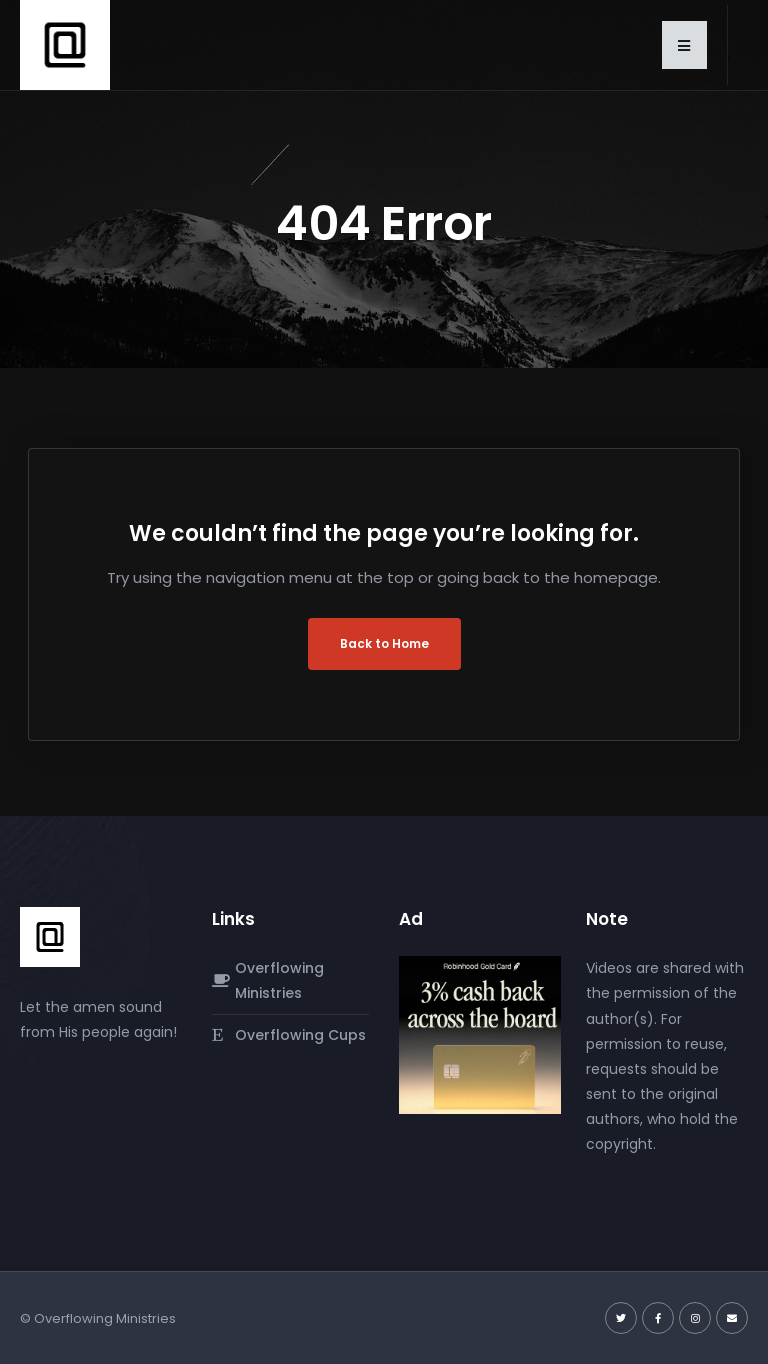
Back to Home (384, 643)
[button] (684, 45)
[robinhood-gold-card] (480, 1034)
